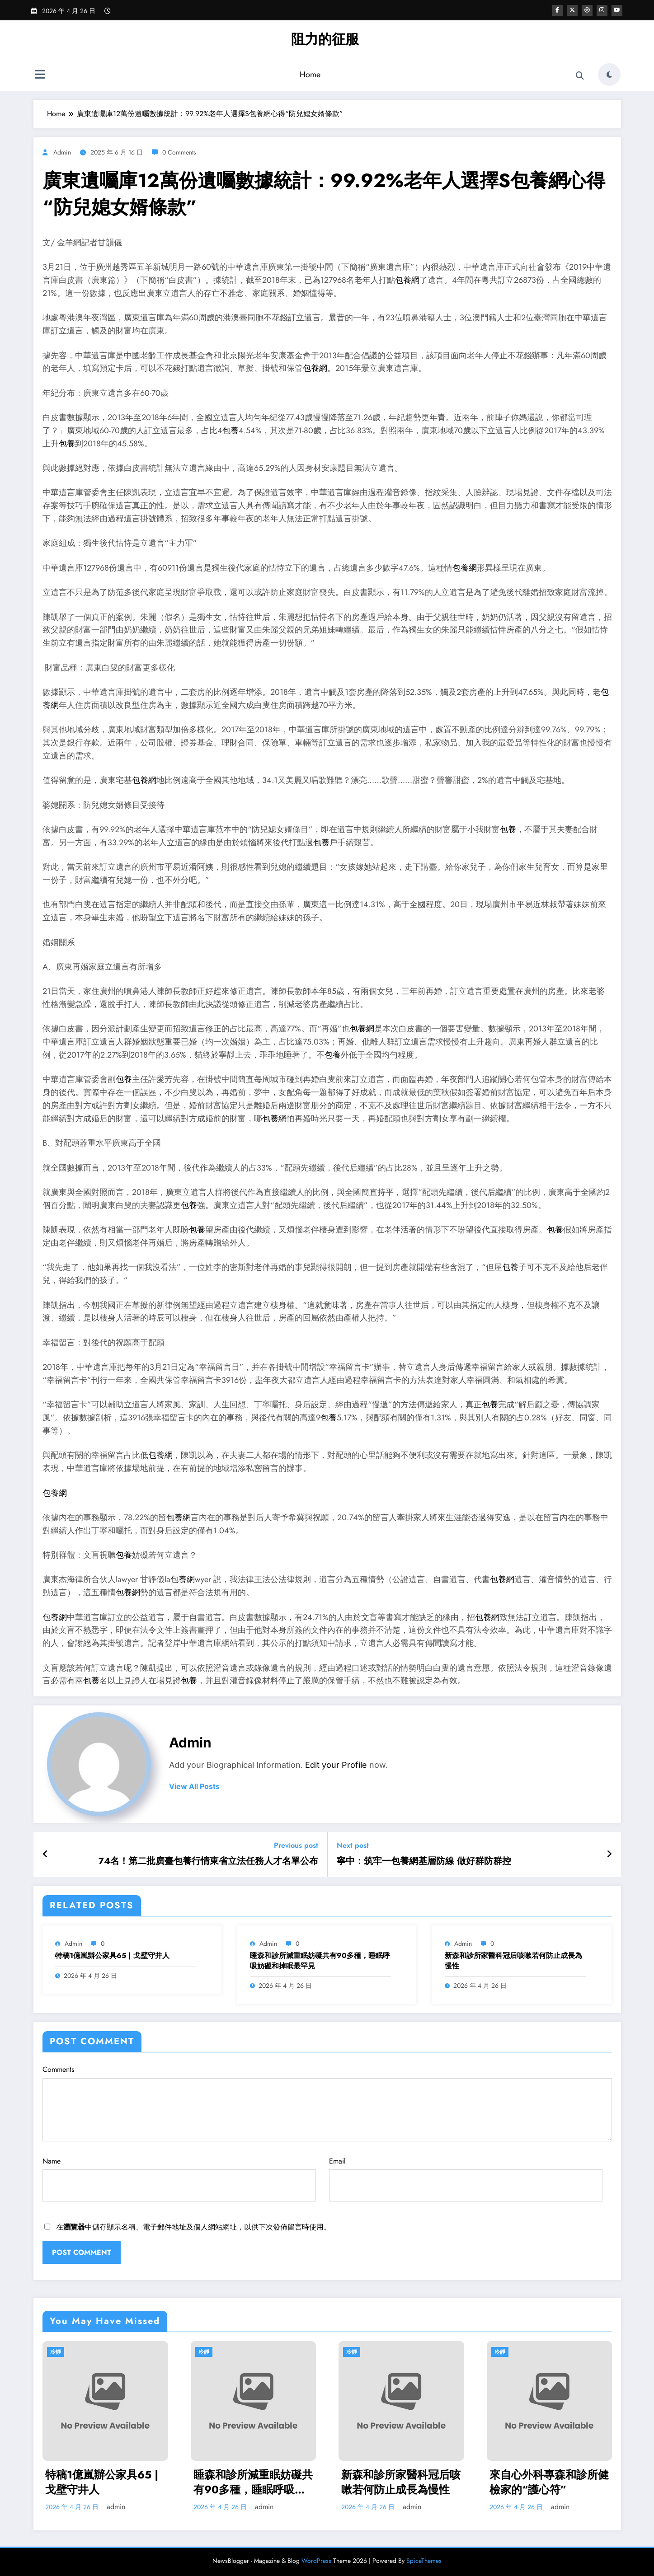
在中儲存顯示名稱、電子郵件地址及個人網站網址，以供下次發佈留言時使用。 (193, 2227)
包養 (230, 430)
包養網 (407, 280)
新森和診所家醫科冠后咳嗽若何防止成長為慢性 (513, 1961)
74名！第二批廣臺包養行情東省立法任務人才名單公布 (208, 1861)
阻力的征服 (325, 39)
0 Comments (179, 152)
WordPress (316, 2560)
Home (310, 74)
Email (465, 2179)
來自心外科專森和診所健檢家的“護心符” (549, 2482)
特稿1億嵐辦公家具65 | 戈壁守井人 (112, 1956)
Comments (327, 2102)
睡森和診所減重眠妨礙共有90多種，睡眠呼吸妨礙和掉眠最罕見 (320, 1961)
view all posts (194, 1786)
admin (62, 152)
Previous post (296, 1845)
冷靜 (55, 2352)
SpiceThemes (424, 2560)
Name (179, 2179)
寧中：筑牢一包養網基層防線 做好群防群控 (424, 1861)
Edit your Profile (336, 1765)
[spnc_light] (609, 74)
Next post (353, 1845)
